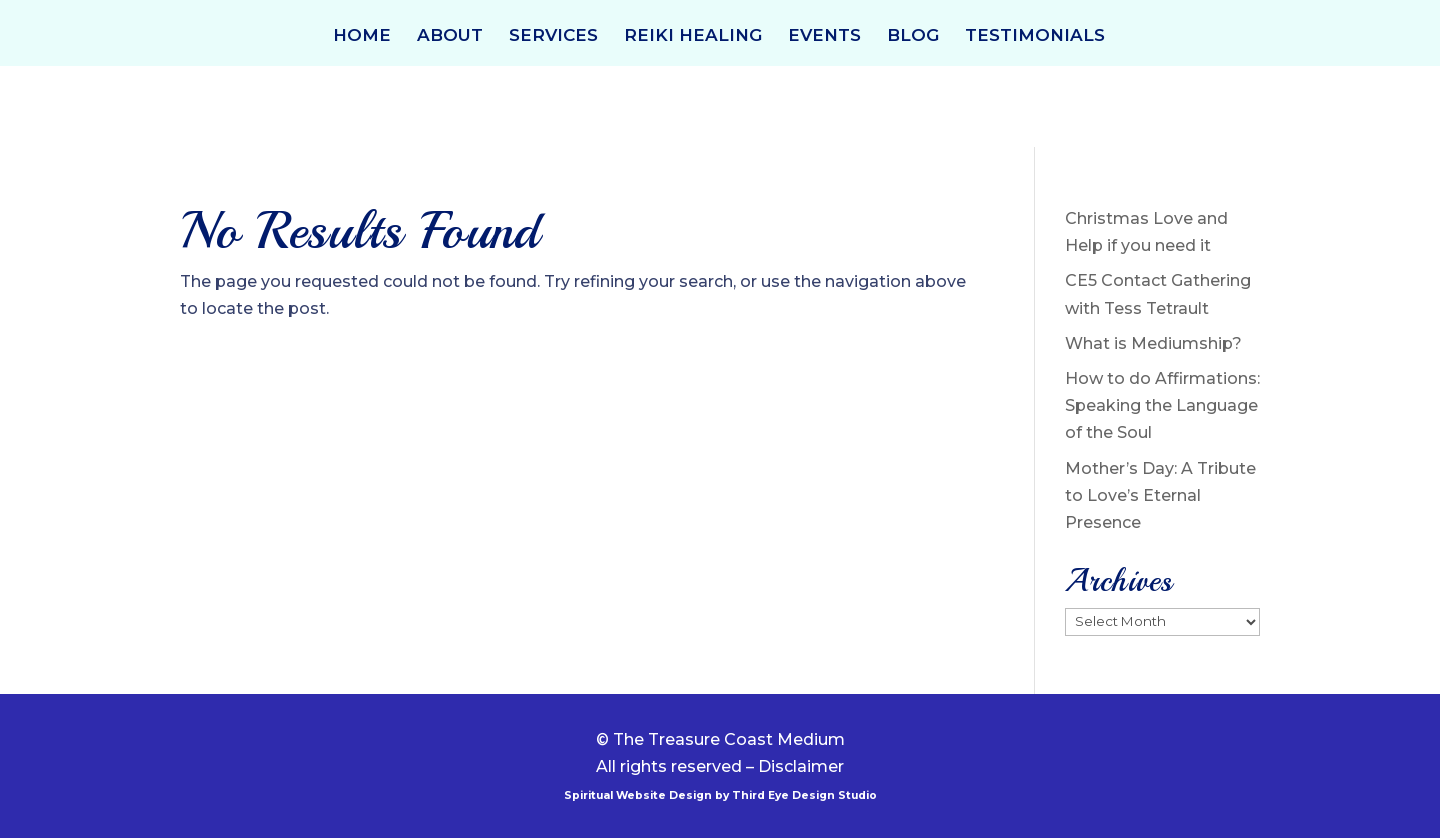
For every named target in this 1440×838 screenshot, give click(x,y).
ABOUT (450, 36)
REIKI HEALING (693, 36)
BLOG (913, 36)
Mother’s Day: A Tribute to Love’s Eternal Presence (1160, 495)
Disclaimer (801, 766)
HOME (362, 36)
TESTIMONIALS (1035, 36)
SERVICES (553, 36)
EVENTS (824, 36)
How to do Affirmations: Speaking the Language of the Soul (1162, 405)
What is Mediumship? (1153, 343)
